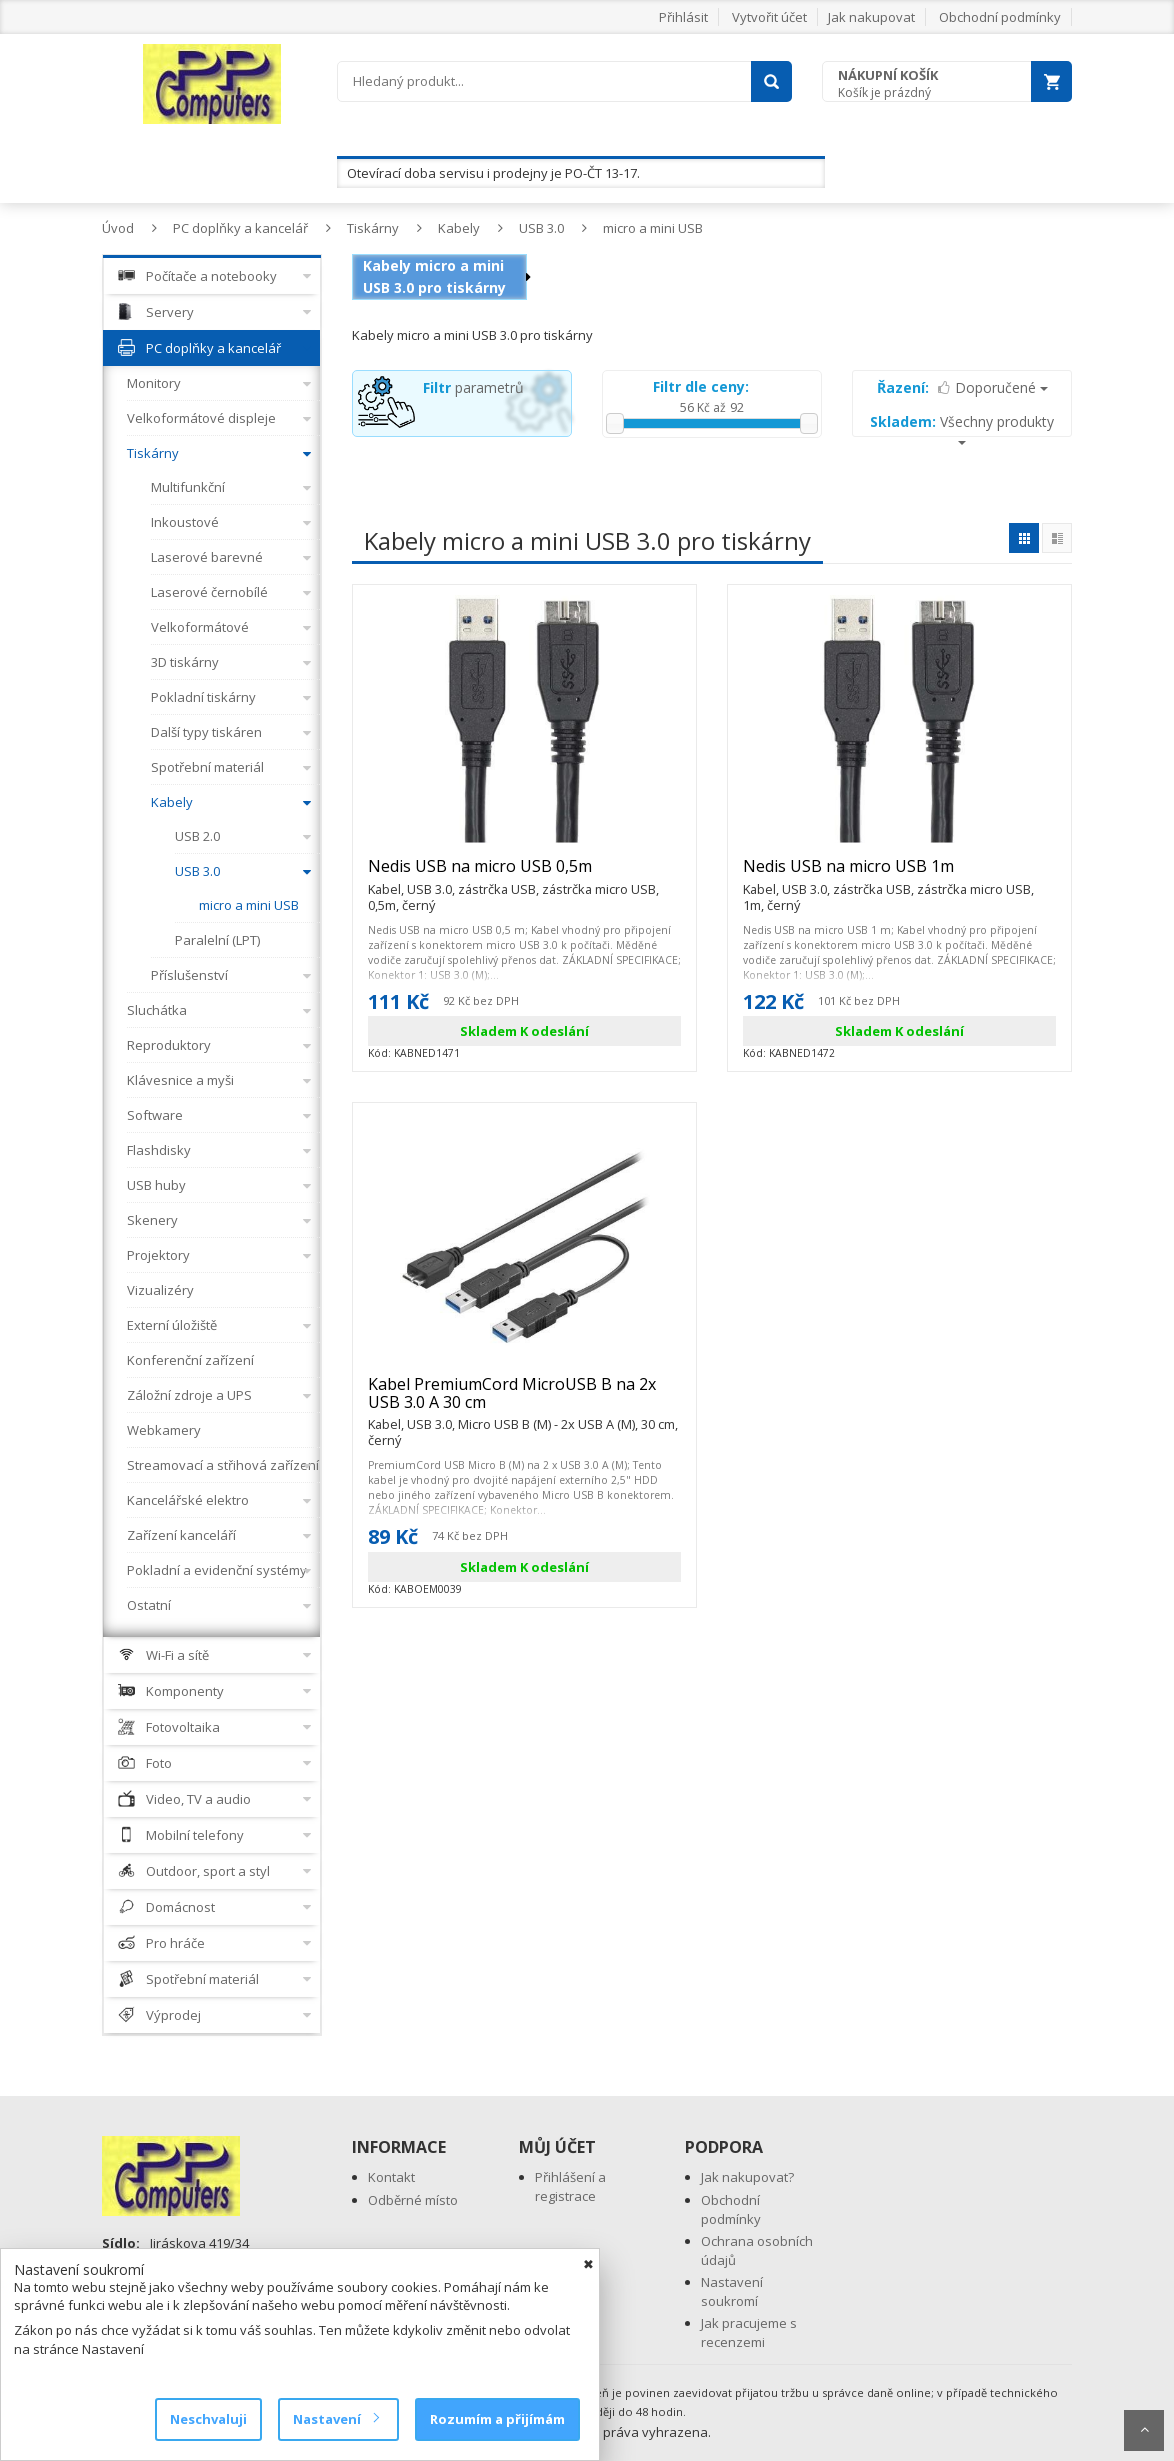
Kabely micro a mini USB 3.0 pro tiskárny (434, 276)
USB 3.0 (541, 228)
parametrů (473, 387)
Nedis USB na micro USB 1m (899, 875)
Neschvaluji (208, 2419)
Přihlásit (683, 17)
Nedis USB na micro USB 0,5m (524, 875)
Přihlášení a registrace (570, 2186)
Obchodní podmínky (1000, 17)
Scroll (1144, 2430)
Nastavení (335, 2419)
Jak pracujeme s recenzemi (749, 2332)
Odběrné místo (413, 2200)
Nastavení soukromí (732, 2291)
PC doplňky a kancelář (240, 228)
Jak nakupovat (871, 17)
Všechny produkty (962, 428)
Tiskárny (373, 228)
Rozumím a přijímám (497, 2419)
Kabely (459, 228)
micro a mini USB (653, 228)
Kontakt (391, 2177)
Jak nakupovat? (747, 2177)
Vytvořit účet (769, 17)
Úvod (118, 228)
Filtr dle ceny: (701, 386)
